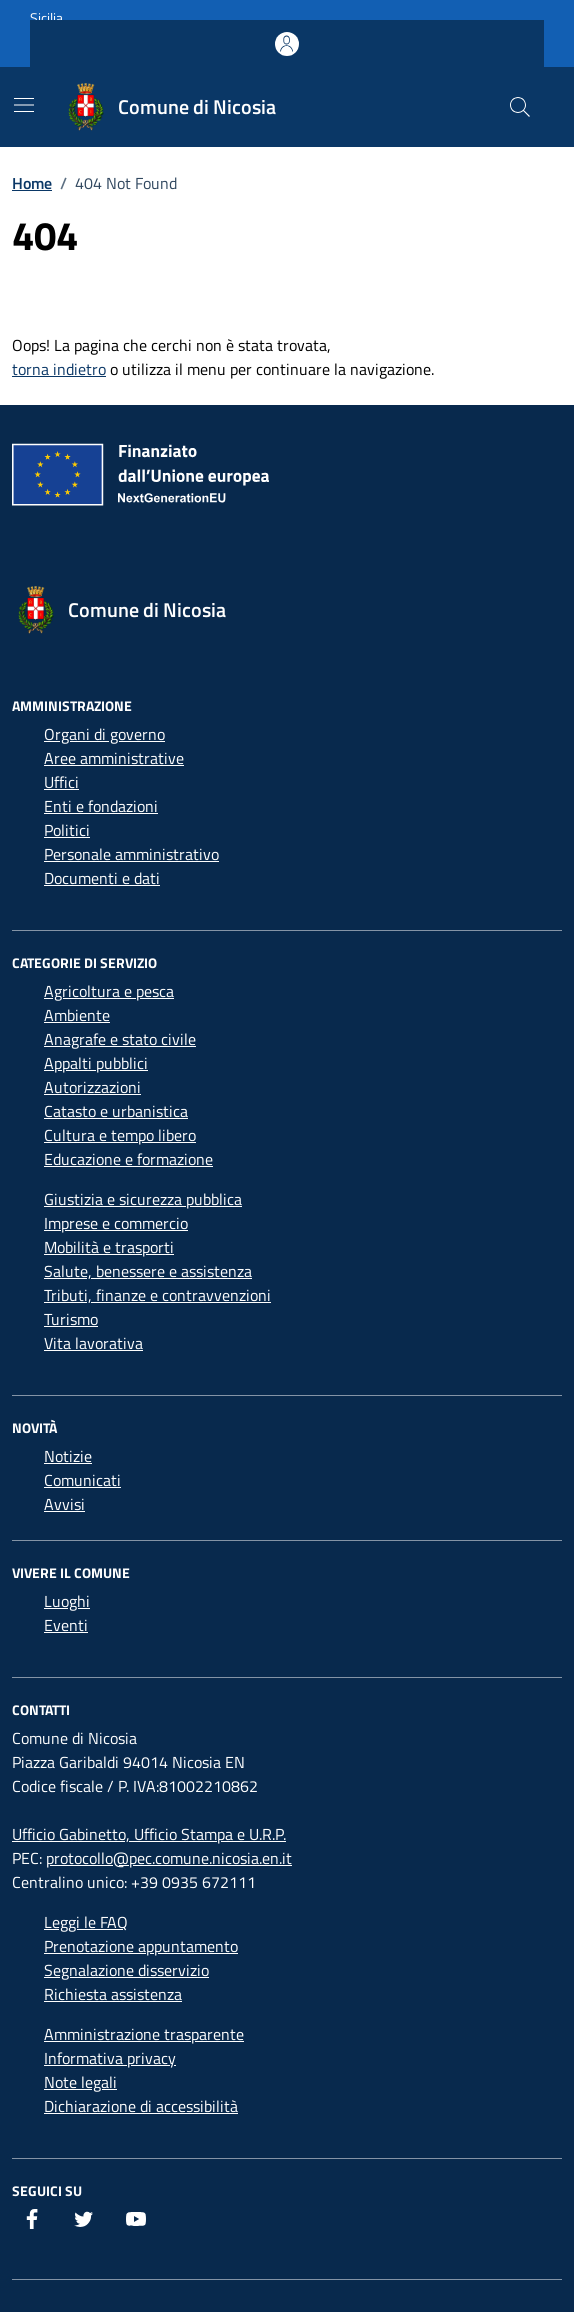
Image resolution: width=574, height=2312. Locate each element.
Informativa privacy (110, 2058)
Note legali (80, 2082)
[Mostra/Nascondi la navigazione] (24, 105)
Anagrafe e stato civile (120, 1039)
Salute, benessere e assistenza (148, 1271)
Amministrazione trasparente (144, 2034)
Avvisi (64, 1504)
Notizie (68, 1456)
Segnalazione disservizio (126, 1970)
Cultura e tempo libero (120, 1135)
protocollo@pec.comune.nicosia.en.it (169, 1858)
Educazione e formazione (128, 1159)
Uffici (61, 782)
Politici (67, 830)
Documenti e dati (102, 878)
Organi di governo (104, 734)
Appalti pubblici (96, 1063)
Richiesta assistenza (113, 1994)
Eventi (66, 1625)
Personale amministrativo (131, 854)
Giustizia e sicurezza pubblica (143, 1199)
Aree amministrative (114, 758)
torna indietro (59, 369)
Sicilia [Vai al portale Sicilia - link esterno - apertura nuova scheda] (46, 17)
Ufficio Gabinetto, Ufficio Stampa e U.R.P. (149, 1834)
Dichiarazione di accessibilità (141, 2106)
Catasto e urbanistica (116, 1111)
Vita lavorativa (93, 1343)
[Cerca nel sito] (520, 107)
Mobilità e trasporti (109, 1247)
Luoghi (67, 1601)
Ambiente (77, 1015)
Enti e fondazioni (101, 806)
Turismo (71, 1319)
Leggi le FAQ (86, 1922)
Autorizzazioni (92, 1087)
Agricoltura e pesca (109, 991)
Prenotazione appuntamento (141, 1946)
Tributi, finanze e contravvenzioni (157, 1295)
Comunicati (82, 1480)
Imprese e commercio (116, 1223)
